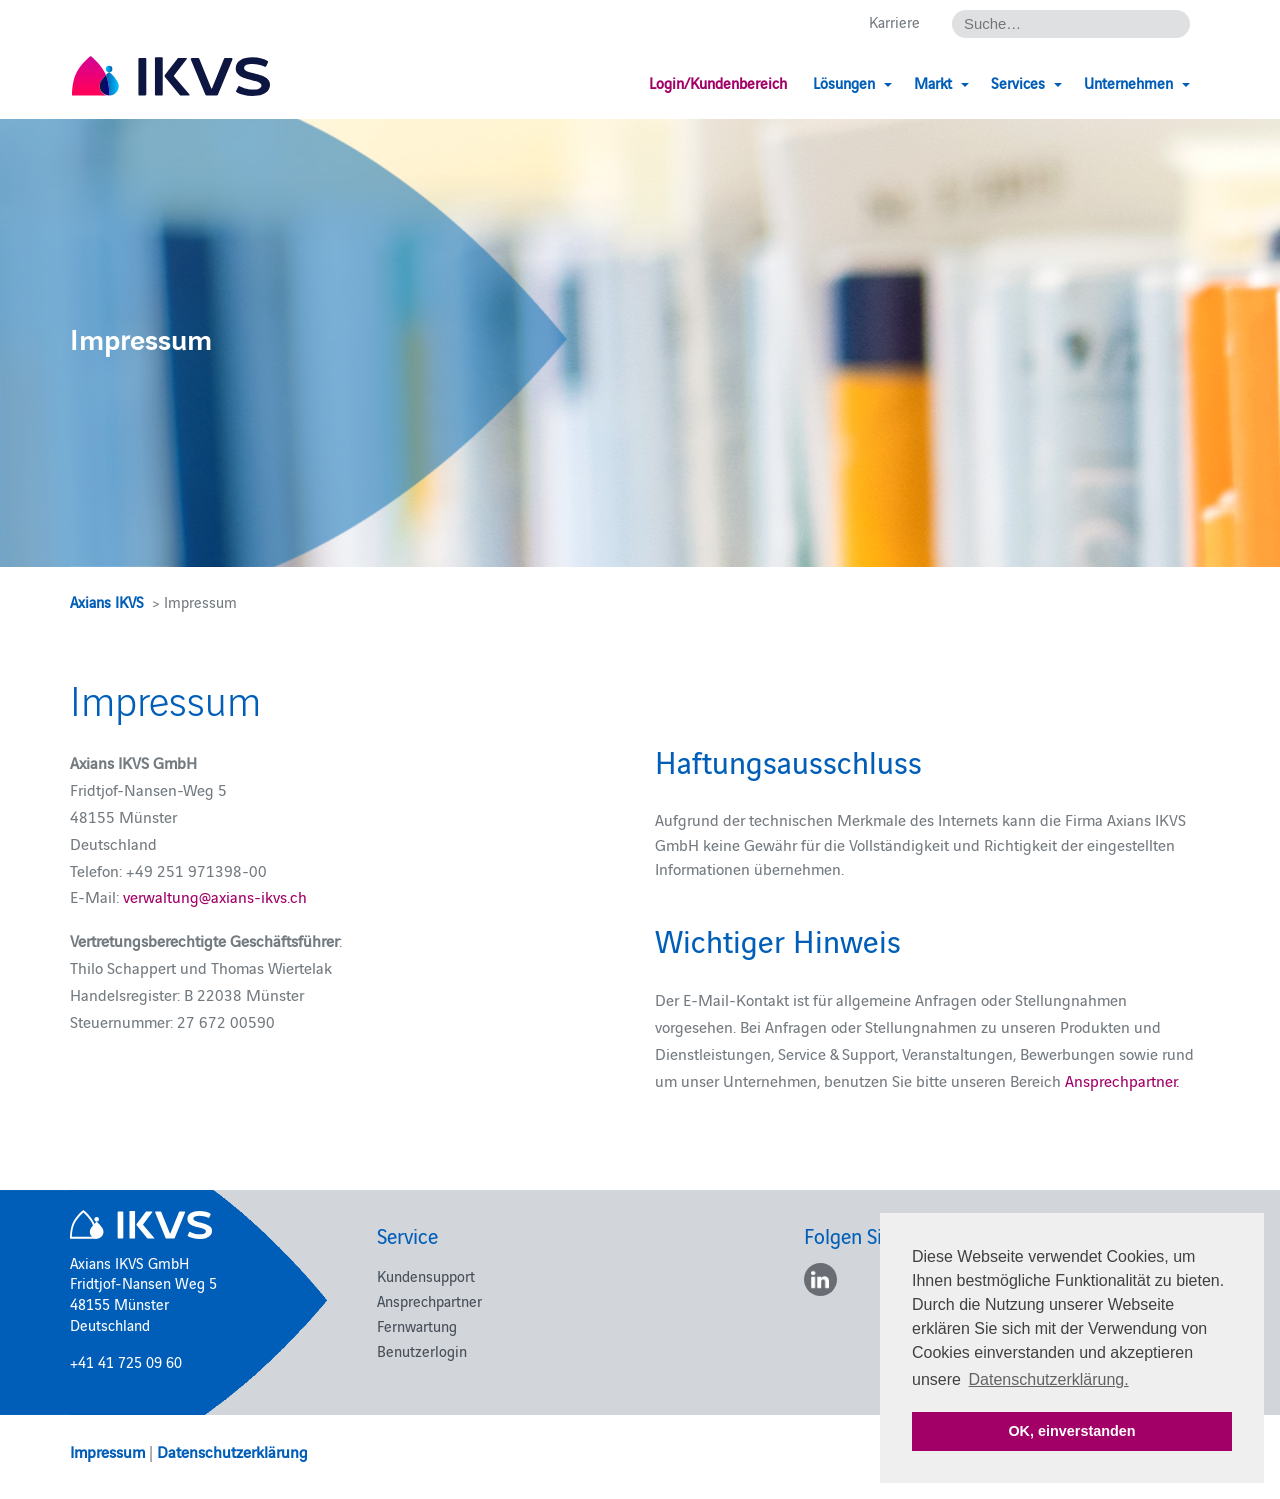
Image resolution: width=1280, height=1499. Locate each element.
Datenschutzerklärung (232, 1451)
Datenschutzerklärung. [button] (1049, 1379)
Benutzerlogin (422, 1350)
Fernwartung (417, 1325)
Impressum (107, 1451)
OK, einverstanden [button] (1071, 1431)
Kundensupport (426, 1275)
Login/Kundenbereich (718, 82)
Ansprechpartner (429, 1300)
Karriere (894, 21)
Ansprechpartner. (1122, 1080)
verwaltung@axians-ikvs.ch (215, 896)
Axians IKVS (107, 601)
